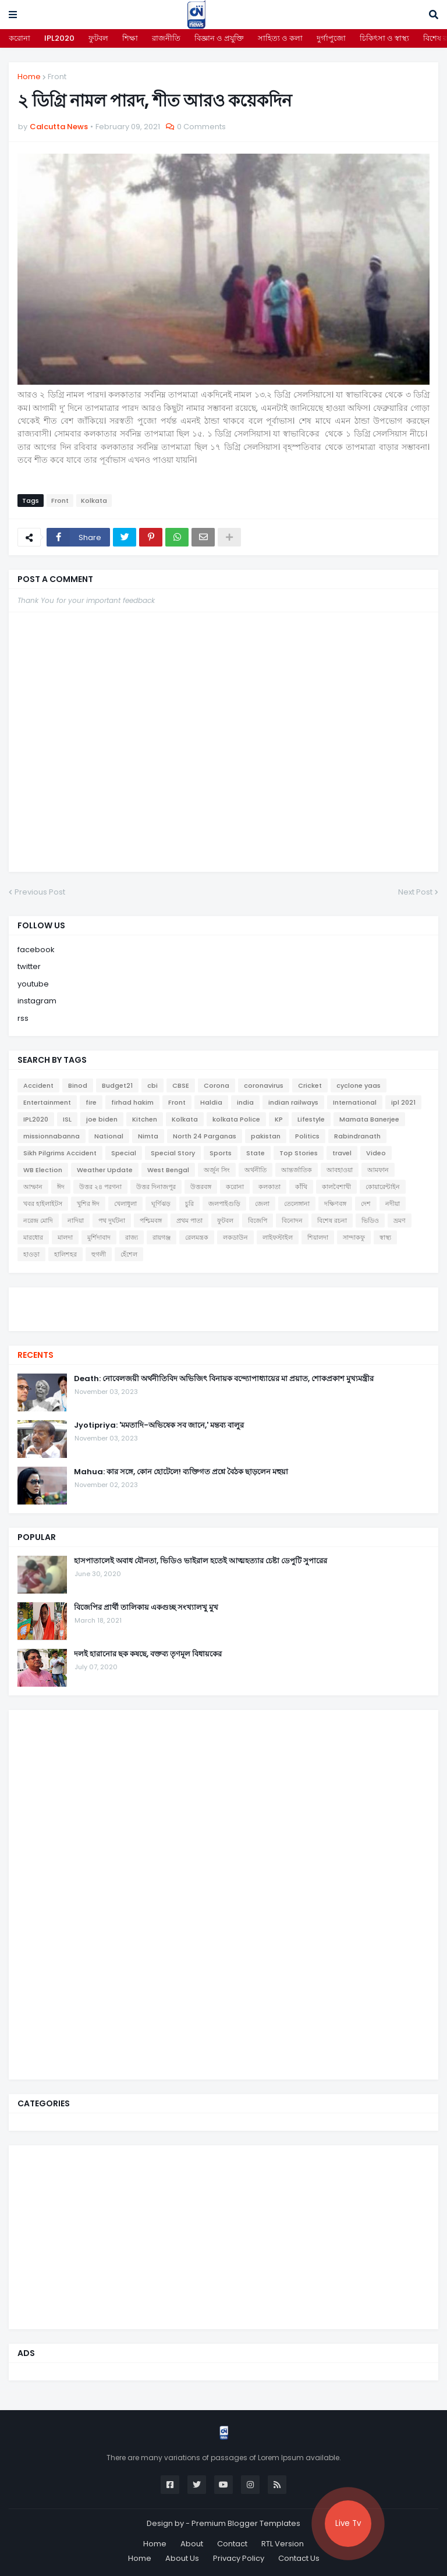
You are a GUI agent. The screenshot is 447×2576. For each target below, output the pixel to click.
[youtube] (223, 1308)
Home (29, 76)
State (255, 1153)
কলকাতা (269, 1186)
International (355, 1102)
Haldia (211, 1102)
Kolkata (94, 500)
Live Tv (348, 2523)
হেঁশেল (128, 1254)
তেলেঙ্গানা (297, 1203)
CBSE (180, 1085)
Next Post (415, 891)
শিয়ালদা (317, 1237)
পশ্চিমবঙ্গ (151, 1220)
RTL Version (282, 2543)
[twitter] (223, 1302)
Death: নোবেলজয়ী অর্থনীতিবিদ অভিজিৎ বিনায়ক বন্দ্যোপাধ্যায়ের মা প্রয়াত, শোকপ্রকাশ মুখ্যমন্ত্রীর (224, 1379)
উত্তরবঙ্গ (200, 1186)
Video (376, 1153)
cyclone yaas (358, 1085)
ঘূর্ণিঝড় (161, 1203)
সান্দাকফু (354, 1237)
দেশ (366, 1203)
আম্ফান (32, 1186)
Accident (38, 1085)
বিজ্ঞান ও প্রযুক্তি (219, 38)
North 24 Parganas (204, 1136)
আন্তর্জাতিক (296, 1170)
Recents (35, 1355)
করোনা (19, 38)
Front (57, 76)
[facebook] (223, 1297)
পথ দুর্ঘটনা (111, 1220)
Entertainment (47, 1102)
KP (279, 1119)
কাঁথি (301, 1186)
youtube (33, 983)
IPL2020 (59, 38)
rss (23, 1018)
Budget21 (117, 1085)
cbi (152, 1085)
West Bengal (168, 1170)
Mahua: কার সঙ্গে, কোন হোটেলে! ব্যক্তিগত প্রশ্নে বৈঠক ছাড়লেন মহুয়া (181, 1472)
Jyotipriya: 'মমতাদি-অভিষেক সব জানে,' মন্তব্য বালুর (159, 1425)
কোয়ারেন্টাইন (383, 1186)
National (108, 1136)
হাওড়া (31, 1254)
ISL (67, 1119)
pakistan (266, 1136)
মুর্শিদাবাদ (99, 1237)
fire (91, 1102)
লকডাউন (235, 1237)
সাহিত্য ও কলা (280, 38)
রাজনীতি (166, 38)
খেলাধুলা (125, 1203)
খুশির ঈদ (88, 1203)
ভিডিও (370, 1220)
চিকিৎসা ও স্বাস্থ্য (384, 38)
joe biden (102, 1119)
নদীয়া (392, 1203)
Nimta (148, 1136)
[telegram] (223, 1319)
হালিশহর (65, 1254)
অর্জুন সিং (217, 1170)
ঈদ (61, 1186)
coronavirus (263, 1085)
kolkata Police (236, 1119)
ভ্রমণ (399, 1220)
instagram (36, 1000)
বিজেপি (257, 1220)
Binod (77, 1085)
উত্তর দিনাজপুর (156, 1186)
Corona (216, 1085)
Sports (221, 1153)
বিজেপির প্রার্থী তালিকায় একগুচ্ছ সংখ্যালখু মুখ (146, 1607)
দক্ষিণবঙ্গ (335, 1203)
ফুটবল (98, 38)
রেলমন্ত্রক (196, 1237)
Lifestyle (311, 1119)
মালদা (65, 1237)
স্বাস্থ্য (385, 1237)
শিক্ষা (130, 38)
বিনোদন (292, 1220)
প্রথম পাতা (189, 1220)
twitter (29, 966)
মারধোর (33, 1237)
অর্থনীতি (255, 1170)
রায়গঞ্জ (161, 1237)
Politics (307, 1136)
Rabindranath (357, 1136)
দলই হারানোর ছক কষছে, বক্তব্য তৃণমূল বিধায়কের (148, 1654)
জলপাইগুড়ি (224, 1203)
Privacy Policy (238, 2558)
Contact (232, 2543)
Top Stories (298, 1153)
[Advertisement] (104, 1893)
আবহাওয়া (340, 1170)
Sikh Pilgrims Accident (60, 1153)
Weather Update (105, 1170)
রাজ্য (131, 1237)
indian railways (293, 1102)
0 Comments (201, 126)
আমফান (378, 1170)
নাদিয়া (76, 1220)
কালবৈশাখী (336, 1186)
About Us (182, 2558)
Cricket (310, 1085)
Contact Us (299, 2558)
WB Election (42, 1170)
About (191, 2543)
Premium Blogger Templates (245, 2523)
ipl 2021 (403, 1102)
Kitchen (144, 1119)
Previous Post (40, 891)
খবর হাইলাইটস (42, 1203)
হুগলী (98, 1254)
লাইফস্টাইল (277, 1237)
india (245, 1102)
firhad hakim (132, 1102)
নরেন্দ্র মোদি (38, 1220)
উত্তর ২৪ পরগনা (100, 1186)
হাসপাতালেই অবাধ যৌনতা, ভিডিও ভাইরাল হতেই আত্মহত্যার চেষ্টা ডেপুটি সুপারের (200, 1561)
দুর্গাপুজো (331, 38)
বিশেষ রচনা (332, 1220)
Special (123, 1153)
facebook (36, 949)
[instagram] (223, 1314)
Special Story (173, 1153)
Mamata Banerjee (369, 1119)
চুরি (189, 1203)
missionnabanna (51, 1136)
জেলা (262, 1203)
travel (342, 1153)
